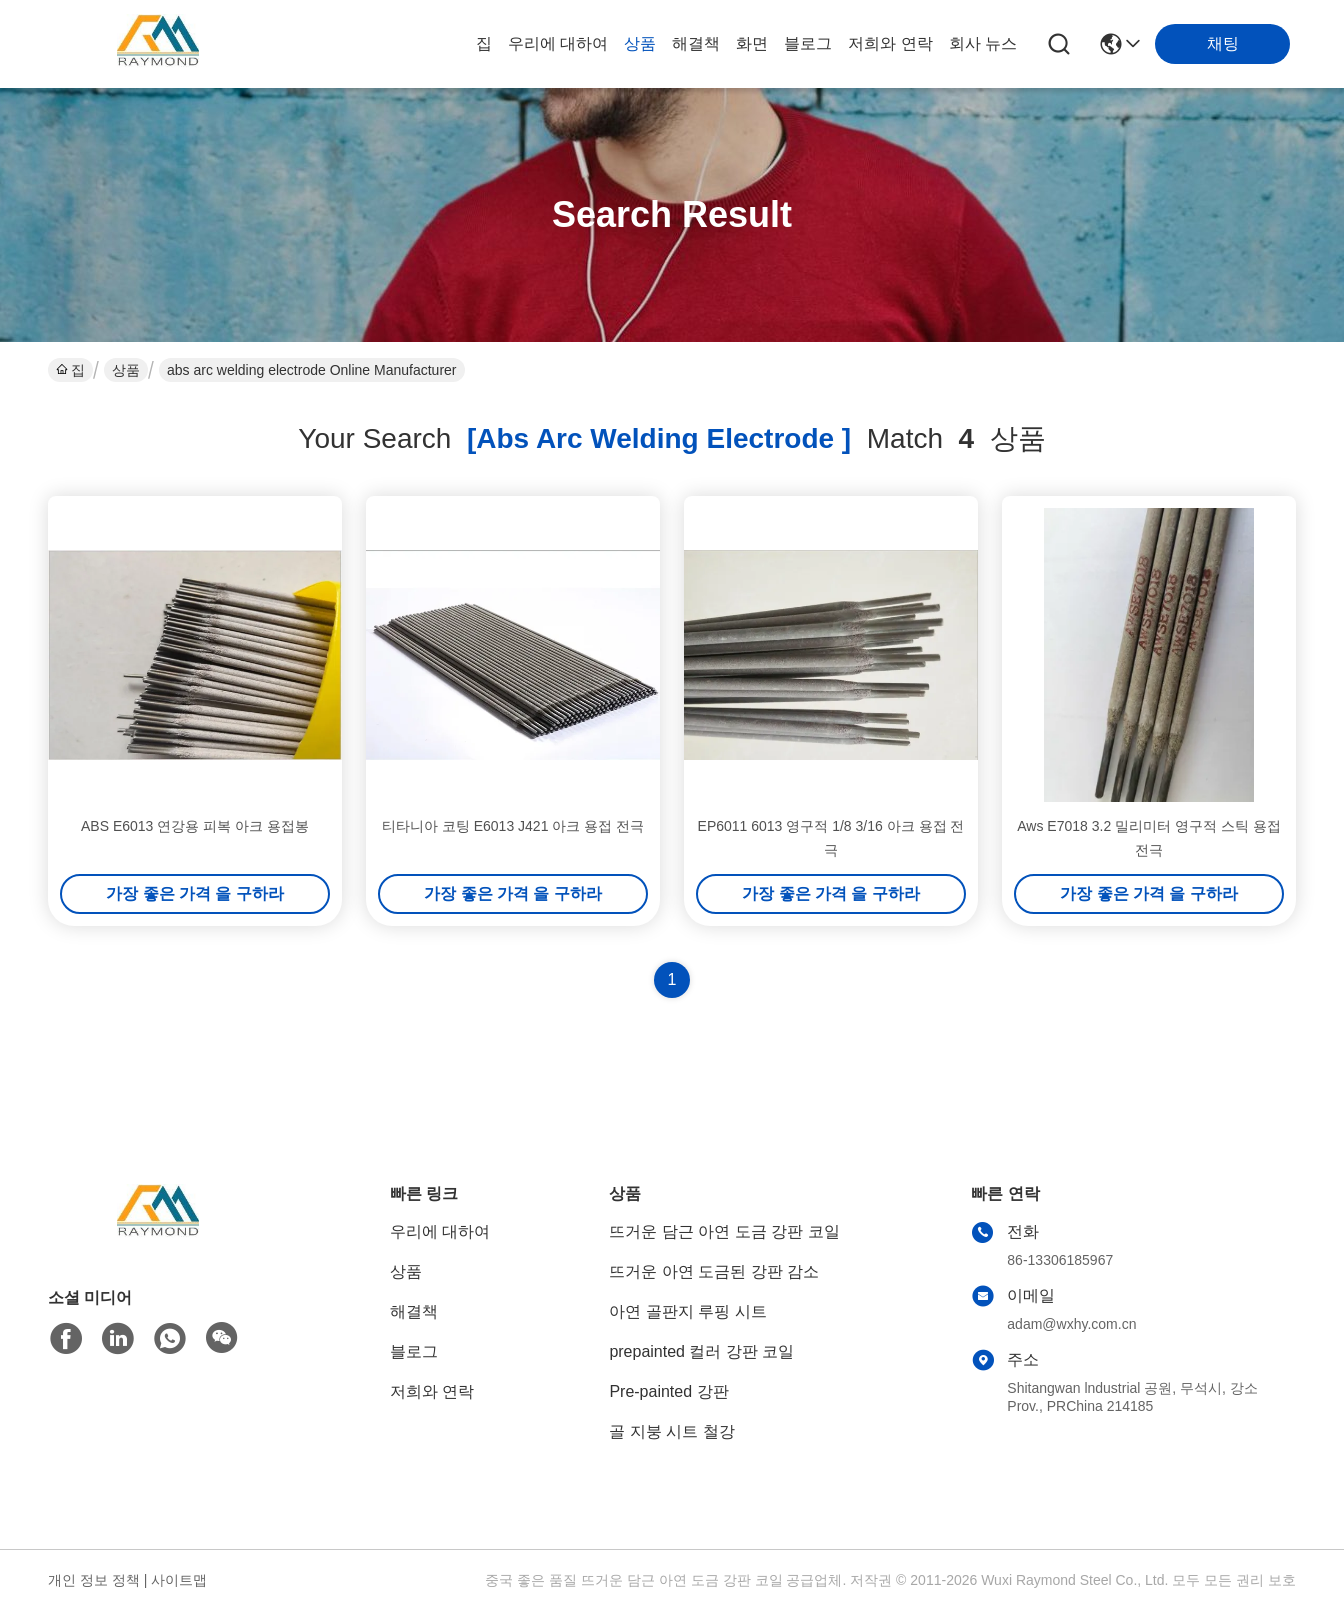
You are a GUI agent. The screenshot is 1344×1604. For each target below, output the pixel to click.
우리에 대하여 (558, 43)
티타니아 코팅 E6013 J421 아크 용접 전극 (513, 826)
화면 (752, 43)
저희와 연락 (890, 43)
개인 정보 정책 (94, 1580)
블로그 (808, 43)
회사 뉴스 (983, 43)
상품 (640, 43)
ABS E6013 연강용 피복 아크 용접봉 (195, 826)
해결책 (696, 43)
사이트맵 (179, 1580)
